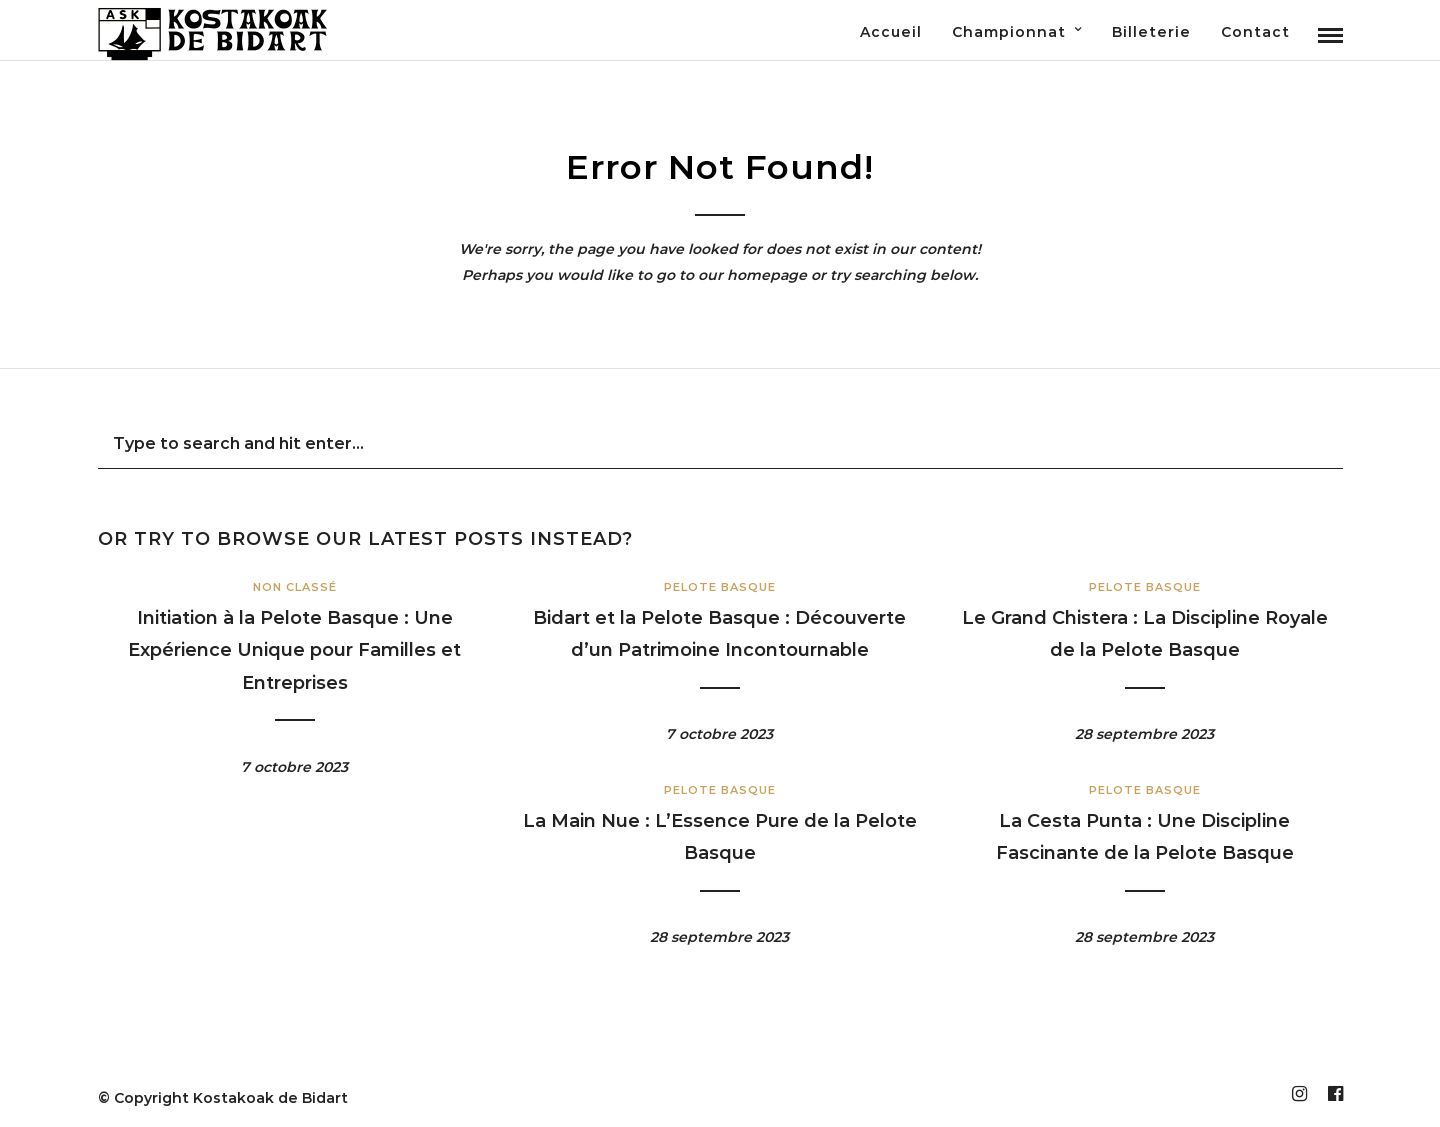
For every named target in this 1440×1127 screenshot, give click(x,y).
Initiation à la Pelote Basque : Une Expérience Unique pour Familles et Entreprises (294, 650)
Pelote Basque (720, 587)
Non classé (295, 587)
